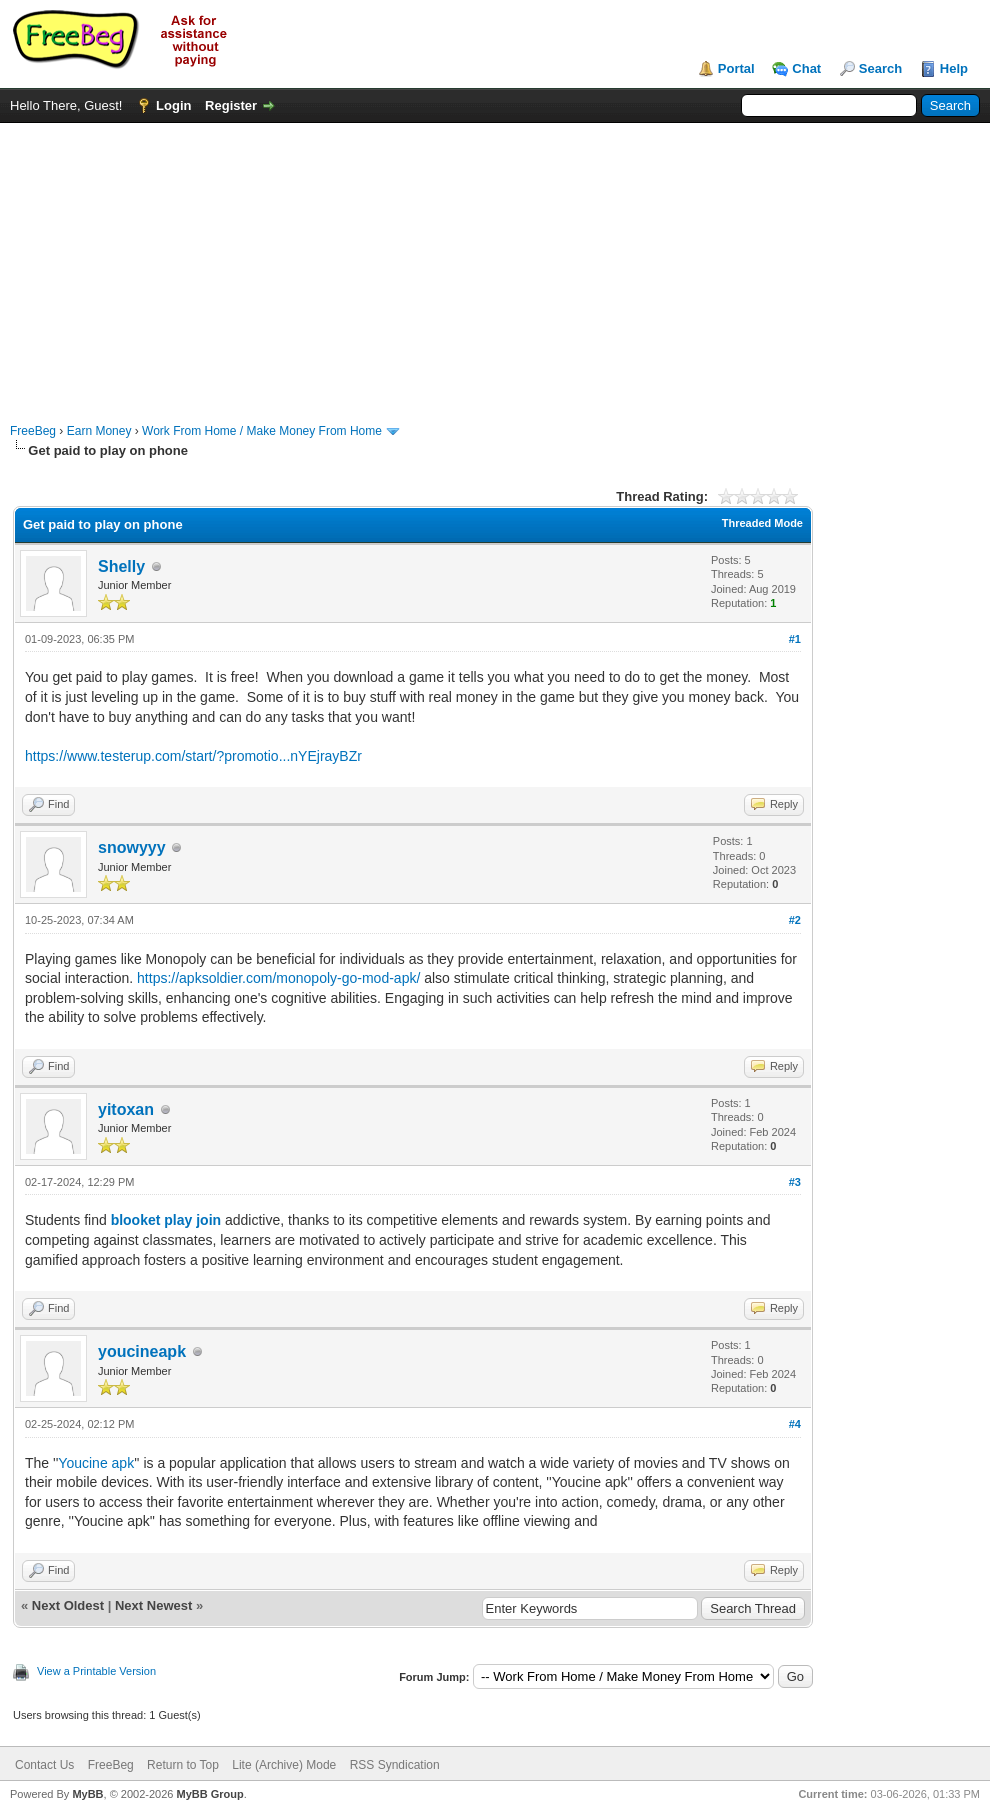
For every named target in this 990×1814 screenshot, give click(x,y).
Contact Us (44, 1765)
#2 (795, 920)
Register (231, 105)
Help (954, 68)
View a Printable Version (96, 1671)
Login (173, 105)
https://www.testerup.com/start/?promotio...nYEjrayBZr (193, 756)
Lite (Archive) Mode (284, 1765)
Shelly (121, 566)
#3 (795, 1182)
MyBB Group (209, 1794)
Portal (736, 68)
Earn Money (99, 431)
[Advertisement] (495, 263)
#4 (795, 1424)
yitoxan (126, 1109)
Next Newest (153, 1605)
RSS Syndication (395, 1765)
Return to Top (183, 1765)
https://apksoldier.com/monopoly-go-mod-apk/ (278, 978)
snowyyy (132, 847)
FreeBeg (33, 431)
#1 (795, 639)
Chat (806, 68)
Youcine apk (96, 1463)
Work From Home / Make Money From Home (262, 431)
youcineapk (142, 1351)
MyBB (87, 1794)
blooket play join (166, 1220)
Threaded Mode (762, 523)
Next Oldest (68, 1605)
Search (880, 68)
